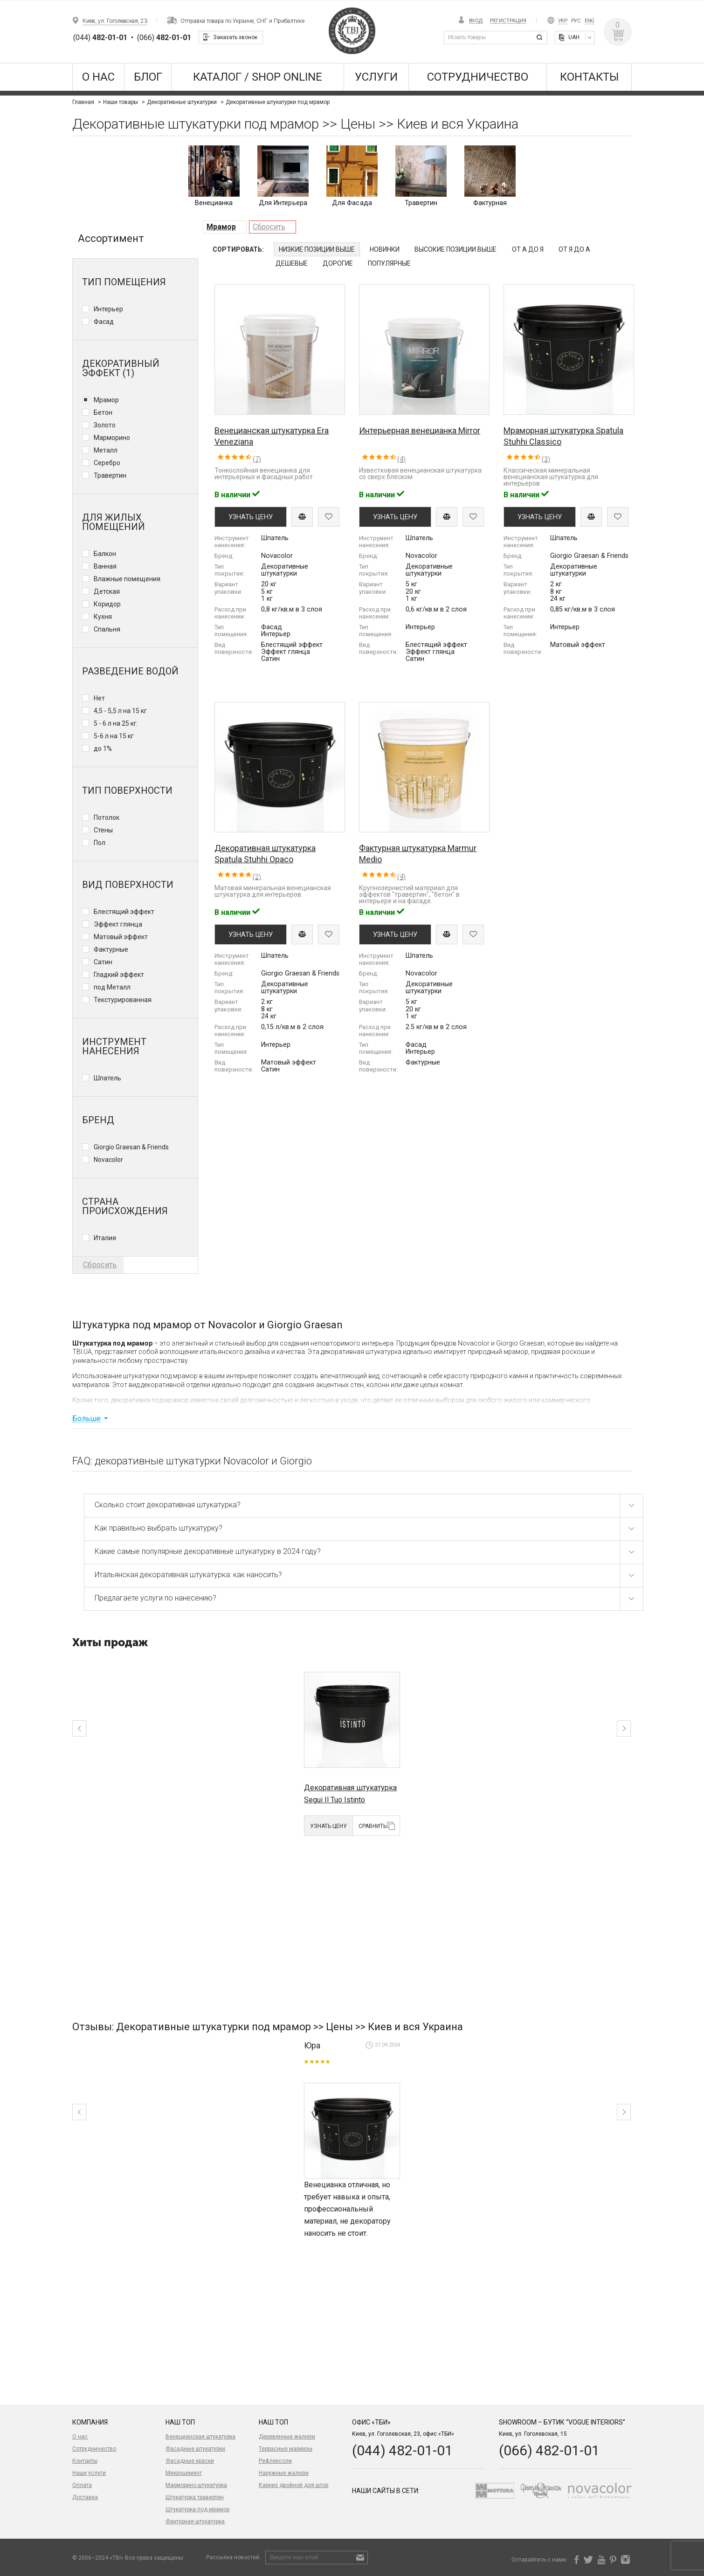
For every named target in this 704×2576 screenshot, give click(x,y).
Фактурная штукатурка (195, 2521)
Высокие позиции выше (455, 249)
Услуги (376, 76)
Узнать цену (104, 1826)
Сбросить (269, 226)
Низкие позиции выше (317, 249)
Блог (148, 76)
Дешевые (292, 263)
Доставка (85, 2497)
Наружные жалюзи (284, 2473)
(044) (100, 37)
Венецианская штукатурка (200, 2436)
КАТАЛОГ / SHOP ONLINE (257, 76)
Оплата (82, 2485)
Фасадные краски (190, 2461)
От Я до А (574, 249)
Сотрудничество (477, 76)
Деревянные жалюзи (287, 2436)
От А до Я (528, 249)
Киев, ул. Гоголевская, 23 (115, 21)
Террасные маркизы (285, 2448)
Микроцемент (184, 2473)
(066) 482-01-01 (549, 2450)
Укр (562, 21)
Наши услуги (89, 2473)
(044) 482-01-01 (402, 2450)
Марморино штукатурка (196, 2485)
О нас (98, 76)
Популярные (389, 263)
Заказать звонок (235, 37)
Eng (589, 21)
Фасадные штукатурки (195, 2448)
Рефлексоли (275, 2461)
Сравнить (149, 1826)
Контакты (589, 76)
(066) (164, 37)
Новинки (385, 249)
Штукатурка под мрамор (197, 2509)
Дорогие (338, 263)
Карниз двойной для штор (293, 2485)
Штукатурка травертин (195, 2497)
